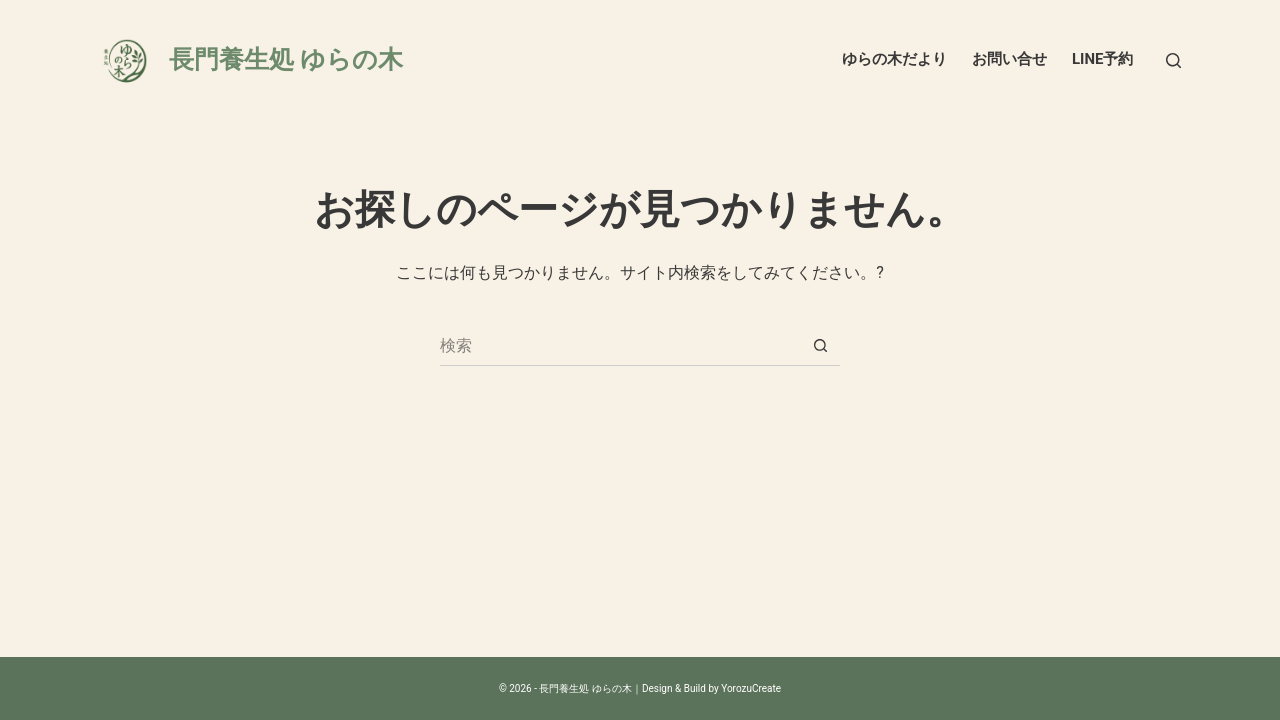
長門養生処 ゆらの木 (286, 59)
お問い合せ (1009, 59)
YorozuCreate (751, 688)
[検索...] (620, 346)
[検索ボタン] (820, 346)
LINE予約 (1103, 59)
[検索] (1173, 60)
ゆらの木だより (894, 59)
